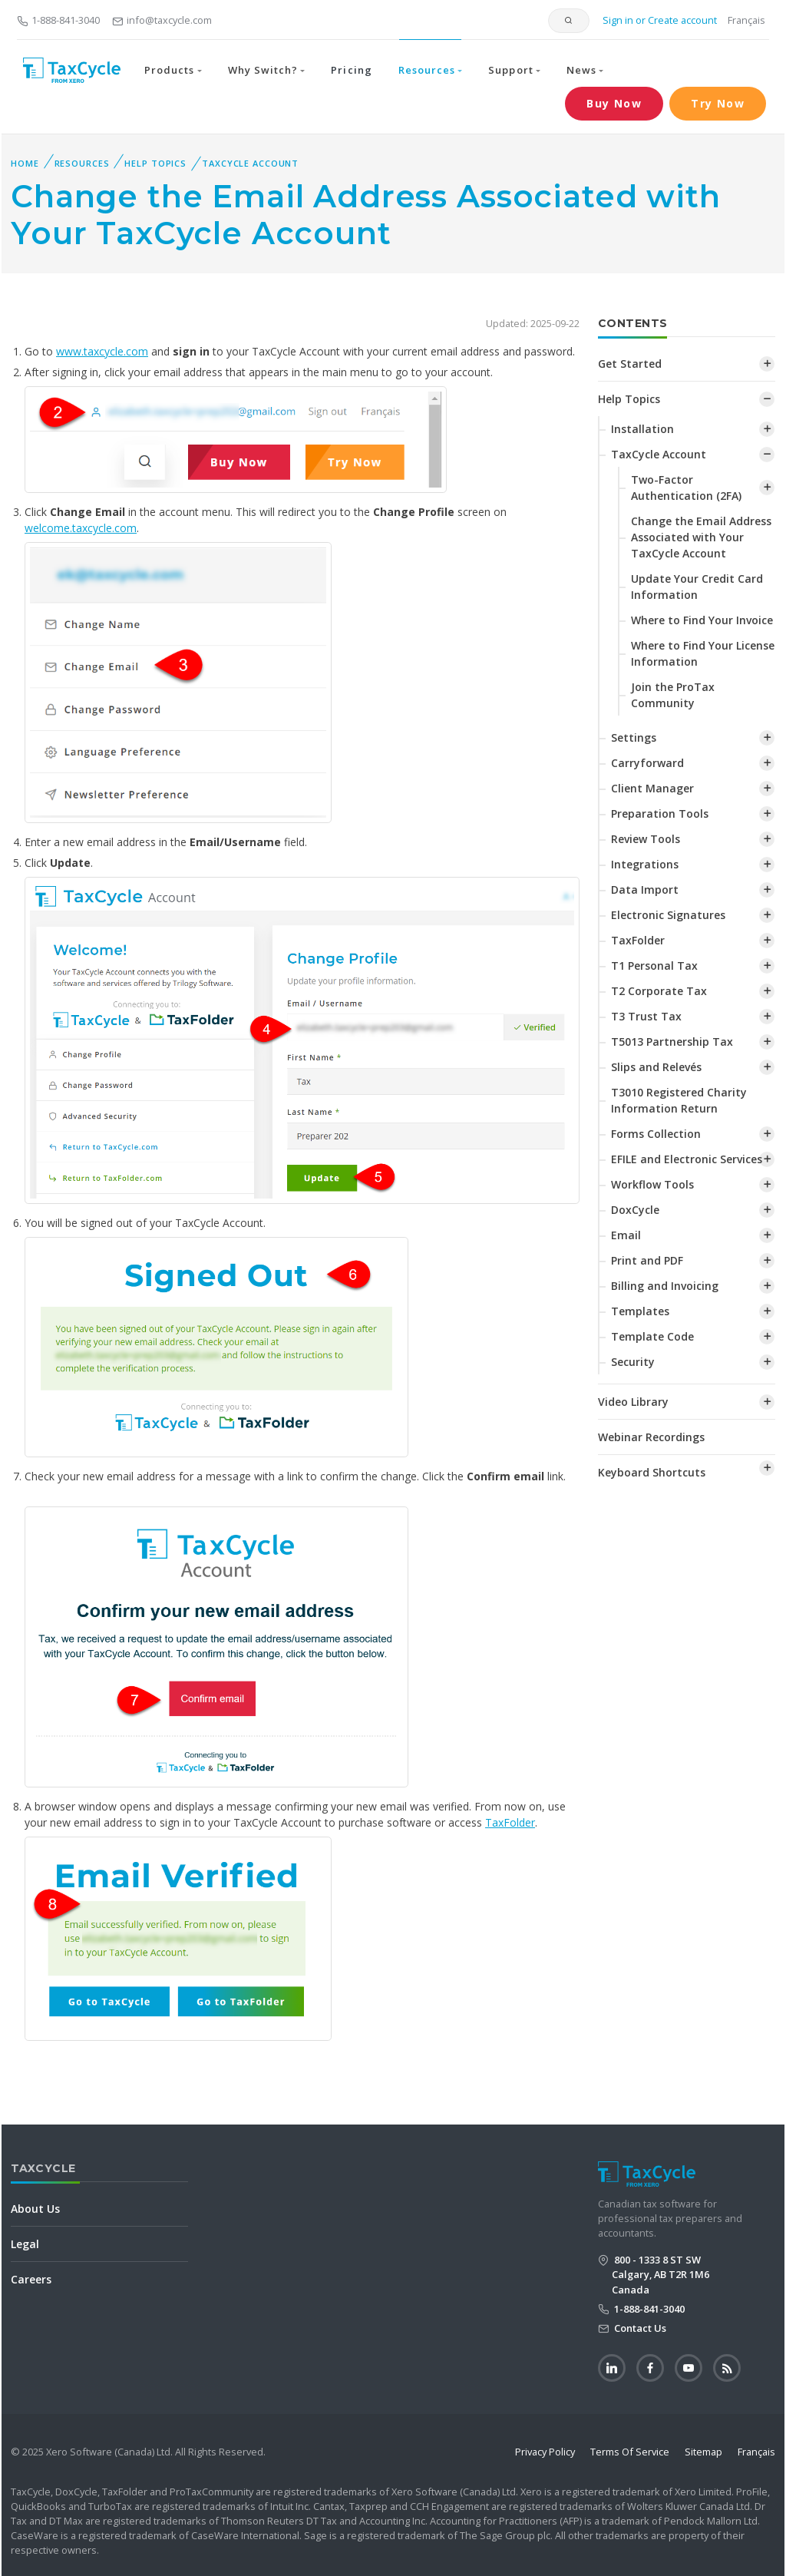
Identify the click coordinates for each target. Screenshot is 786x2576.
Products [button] (169, 70)
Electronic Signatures (668, 915)
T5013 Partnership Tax (672, 1041)
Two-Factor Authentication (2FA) (686, 487)
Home (25, 163)
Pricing (351, 70)
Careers (31, 2279)
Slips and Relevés (656, 1067)
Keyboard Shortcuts (651, 1472)
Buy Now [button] (614, 103)
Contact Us (639, 2328)
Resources (82, 163)
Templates (640, 1311)
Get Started (630, 363)
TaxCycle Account (250, 163)
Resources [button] (426, 70)
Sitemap (703, 2452)
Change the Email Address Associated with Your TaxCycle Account (701, 537)
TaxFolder (510, 1822)
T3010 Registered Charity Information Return (679, 1100)
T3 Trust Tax (646, 1016)
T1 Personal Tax (654, 965)
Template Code (652, 1336)
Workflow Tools (652, 1184)
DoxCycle (635, 1209)
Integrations (645, 864)
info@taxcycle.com (162, 20)
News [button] (581, 70)
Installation (642, 429)
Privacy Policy (545, 2452)
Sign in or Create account (658, 20)
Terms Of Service (629, 2452)
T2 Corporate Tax (659, 991)
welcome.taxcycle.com (81, 528)
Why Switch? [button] (263, 70)
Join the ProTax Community (673, 695)
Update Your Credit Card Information (697, 586)
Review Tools (645, 839)
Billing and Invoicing (664, 1285)
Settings (633, 737)
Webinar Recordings (651, 1437)
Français (746, 20)
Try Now (718, 103)
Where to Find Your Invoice (702, 620)
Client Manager (652, 788)
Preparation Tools (659, 813)
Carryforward (647, 763)
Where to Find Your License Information (702, 653)
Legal (25, 2244)
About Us (35, 2208)
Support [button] (510, 70)
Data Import (645, 889)
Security (633, 1361)
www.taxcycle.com (102, 351)
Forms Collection (656, 1133)
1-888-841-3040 (58, 20)
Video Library (633, 1401)
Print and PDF (647, 1260)
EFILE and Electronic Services (686, 1159)
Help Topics (155, 163)
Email (626, 1235)
